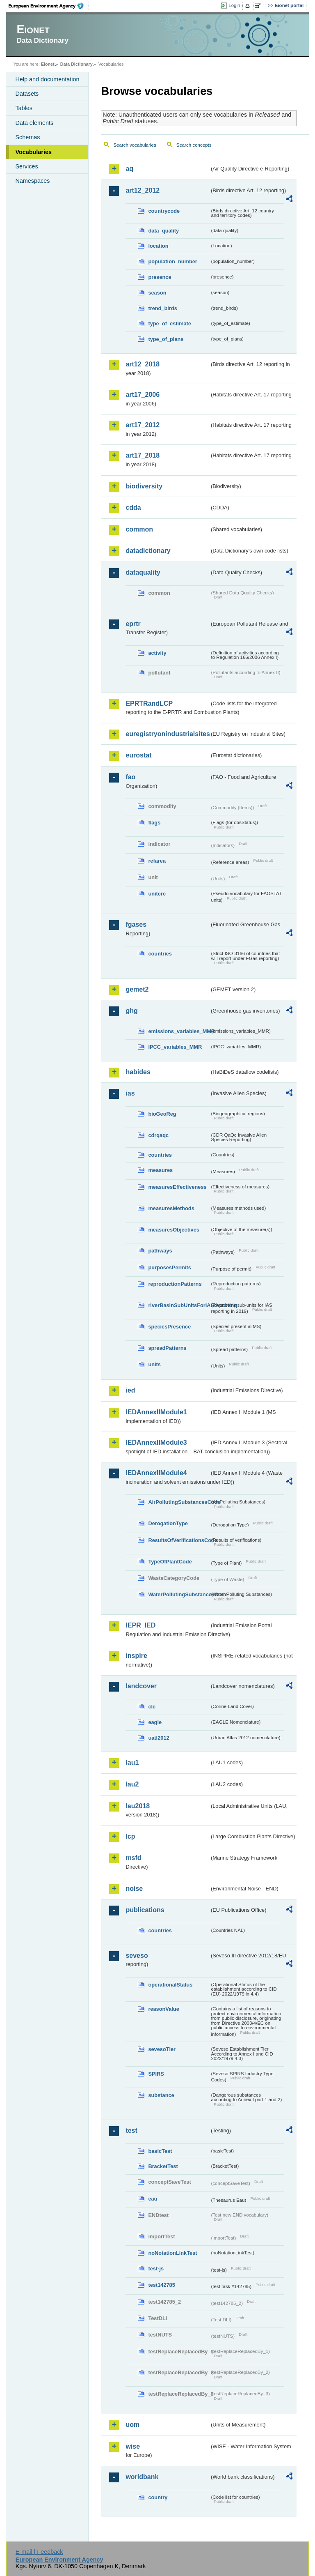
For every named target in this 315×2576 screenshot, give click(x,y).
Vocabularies (33, 152)
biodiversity (144, 486)
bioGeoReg (162, 1114)
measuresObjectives (173, 1230)
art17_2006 (143, 394)
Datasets (27, 93)
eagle (155, 1722)
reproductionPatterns (174, 1284)
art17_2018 (143, 455)
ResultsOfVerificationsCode (179, 1540)
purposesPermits (169, 1267)
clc (151, 1707)
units (154, 1364)
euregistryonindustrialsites (167, 733)
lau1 (132, 1762)
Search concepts (194, 145)
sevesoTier (162, 2049)
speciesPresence (169, 1327)
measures (160, 1170)
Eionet (48, 64)
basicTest (160, 2151)
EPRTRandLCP (149, 703)
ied (130, 1390)
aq (129, 168)
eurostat (138, 755)
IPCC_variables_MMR (175, 1047)
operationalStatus (170, 1985)
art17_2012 (143, 424)
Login (234, 5)
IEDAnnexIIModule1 (156, 1412)
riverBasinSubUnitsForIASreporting (179, 1305)
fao (130, 776)
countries (160, 954)
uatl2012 (158, 1738)
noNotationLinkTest (172, 2253)
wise (133, 2446)
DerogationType (167, 1523)
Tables (23, 108)
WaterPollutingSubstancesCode (179, 1594)
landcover (141, 1686)
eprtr (133, 623)
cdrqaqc (158, 1135)
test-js (156, 2268)
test (131, 2130)
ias (130, 1093)
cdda (133, 507)
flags (154, 823)
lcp (130, 1836)
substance (161, 2095)
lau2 (132, 1784)
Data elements (34, 123)
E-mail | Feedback (39, 2551)
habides (138, 1071)
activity (157, 653)
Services (26, 166)
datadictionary (148, 550)
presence (159, 277)
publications (145, 1909)
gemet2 (137, 989)
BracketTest (163, 2166)
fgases (136, 924)
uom (132, 2424)
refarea (157, 861)
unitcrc (157, 894)
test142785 (161, 2285)
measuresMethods (171, 1208)
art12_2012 (143, 190)
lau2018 (138, 1806)
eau (152, 2199)
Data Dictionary (76, 64)
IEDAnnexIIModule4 (156, 1472)
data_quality (163, 231)
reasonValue (163, 2009)
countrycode (164, 211)
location (158, 246)
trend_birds (162, 308)
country (157, 2497)
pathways (160, 1251)
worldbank (142, 2476)
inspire (136, 1655)
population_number (172, 261)
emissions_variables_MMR (179, 1031)
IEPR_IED (140, 1625)
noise (134, 1888)
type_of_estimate (169, 323)
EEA (49, 6)
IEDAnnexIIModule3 (156, 1442)
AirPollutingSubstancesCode (179, 1502)
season (157, 293)
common (139, 529)
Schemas (27, 137)
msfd (133, 1857)
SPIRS (156, 2074)
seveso (137, 1955)
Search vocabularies (134, 145)
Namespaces (32, 180)
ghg (131, 1010)
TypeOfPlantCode (170, 1561)
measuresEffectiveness (177, 1187)
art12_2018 (143, 364)
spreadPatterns (167, 1348)
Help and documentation (47, 79)
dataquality (143, 572)
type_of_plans (165, 339)
